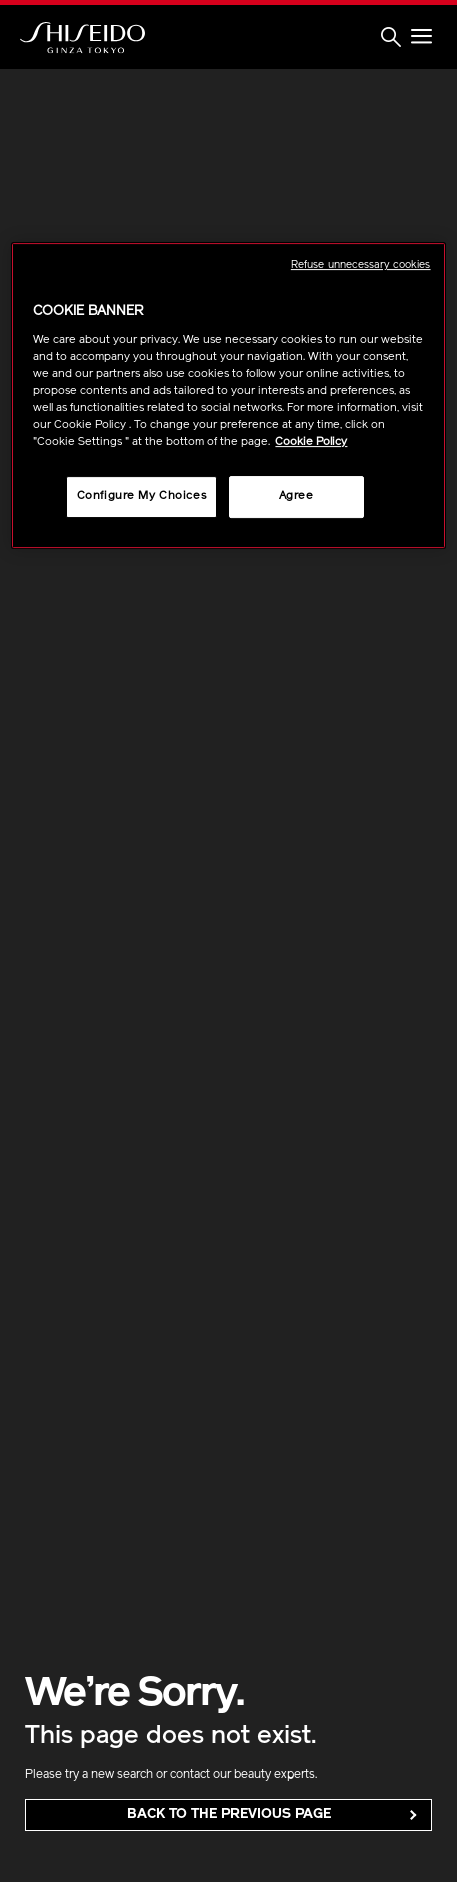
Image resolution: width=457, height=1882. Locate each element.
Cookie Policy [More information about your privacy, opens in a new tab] (311, 442)
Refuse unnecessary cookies (361, 265)
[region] (228, 395)
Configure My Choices (141, 496)
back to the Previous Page (229, 1814)
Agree (296, 496)
